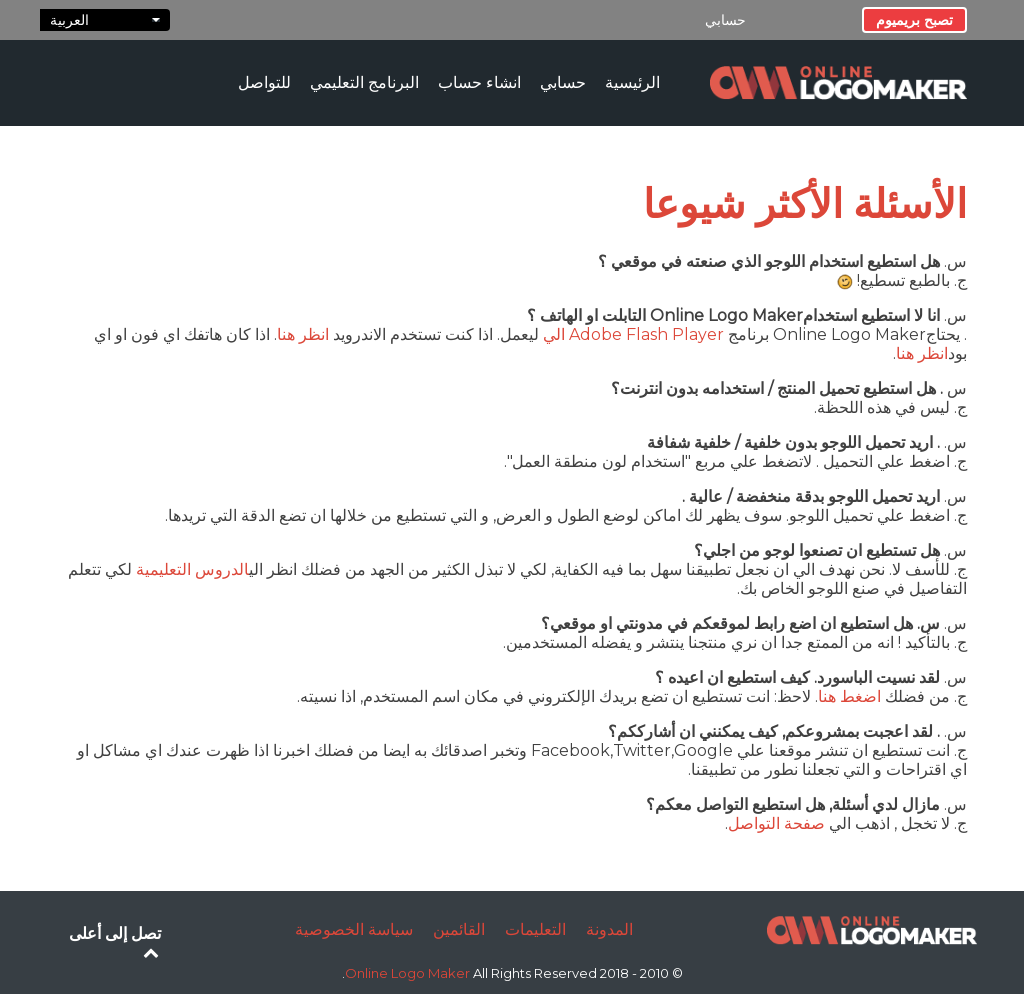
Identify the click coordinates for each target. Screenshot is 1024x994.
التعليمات (535, 929)
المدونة (609, 929)
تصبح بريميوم (914, 20)
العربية (105, 20)
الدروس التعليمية (192, 569)
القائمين (459, 929)
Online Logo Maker (409, 973)
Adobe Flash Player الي (633, 334)
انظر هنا (303, 334)
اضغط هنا (849, 696)
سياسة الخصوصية (354, 929)
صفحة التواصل (776, 823)
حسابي (725, 20)
